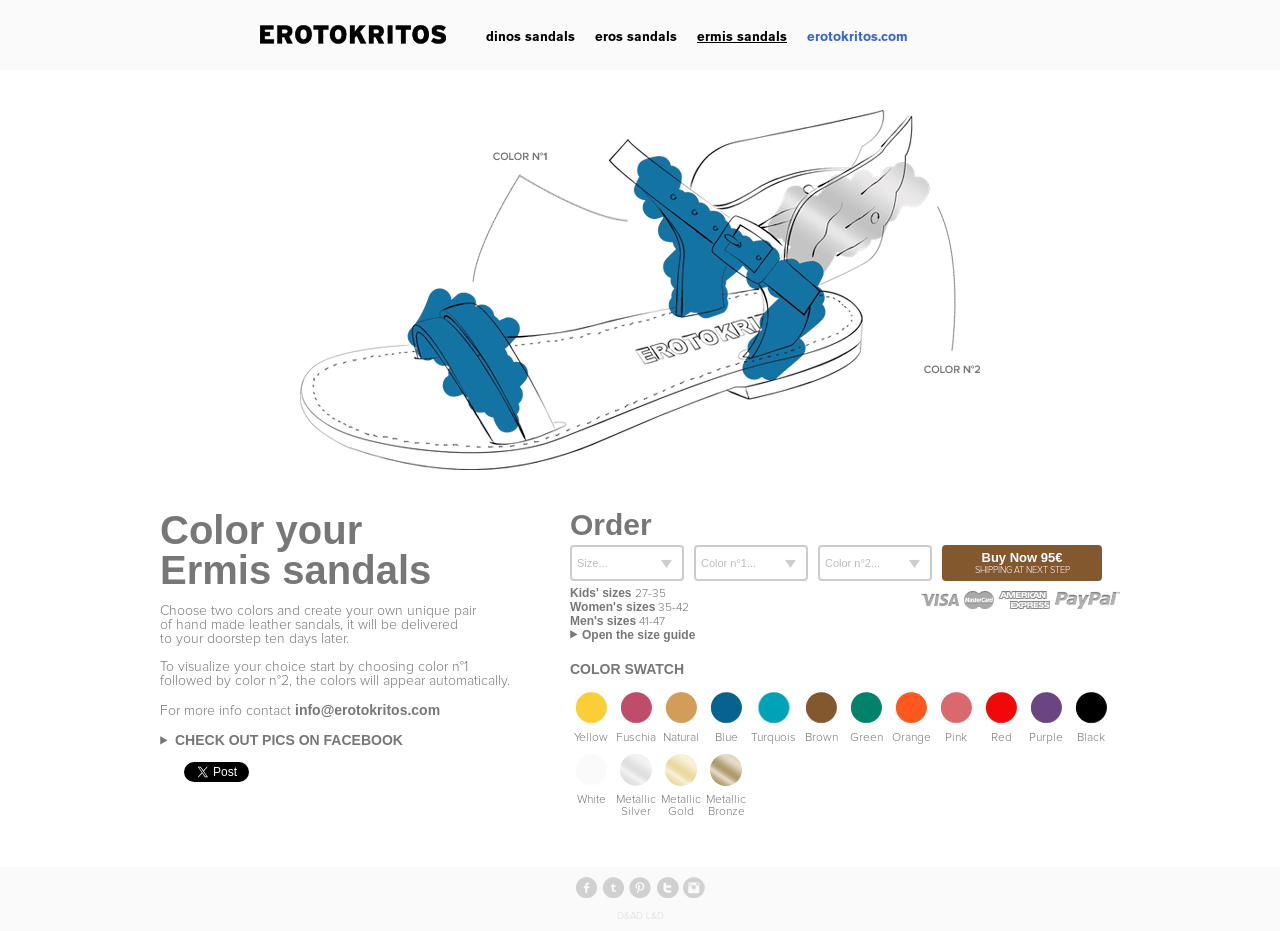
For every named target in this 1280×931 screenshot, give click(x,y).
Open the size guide (638, 635)
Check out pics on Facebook (289, 740)
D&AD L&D (640, 916)
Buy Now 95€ (1022, 562)
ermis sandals (742, 36)
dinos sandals (530, 36)
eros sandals (636, 36)
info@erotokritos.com (367, 710)
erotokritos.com (857, 36)
